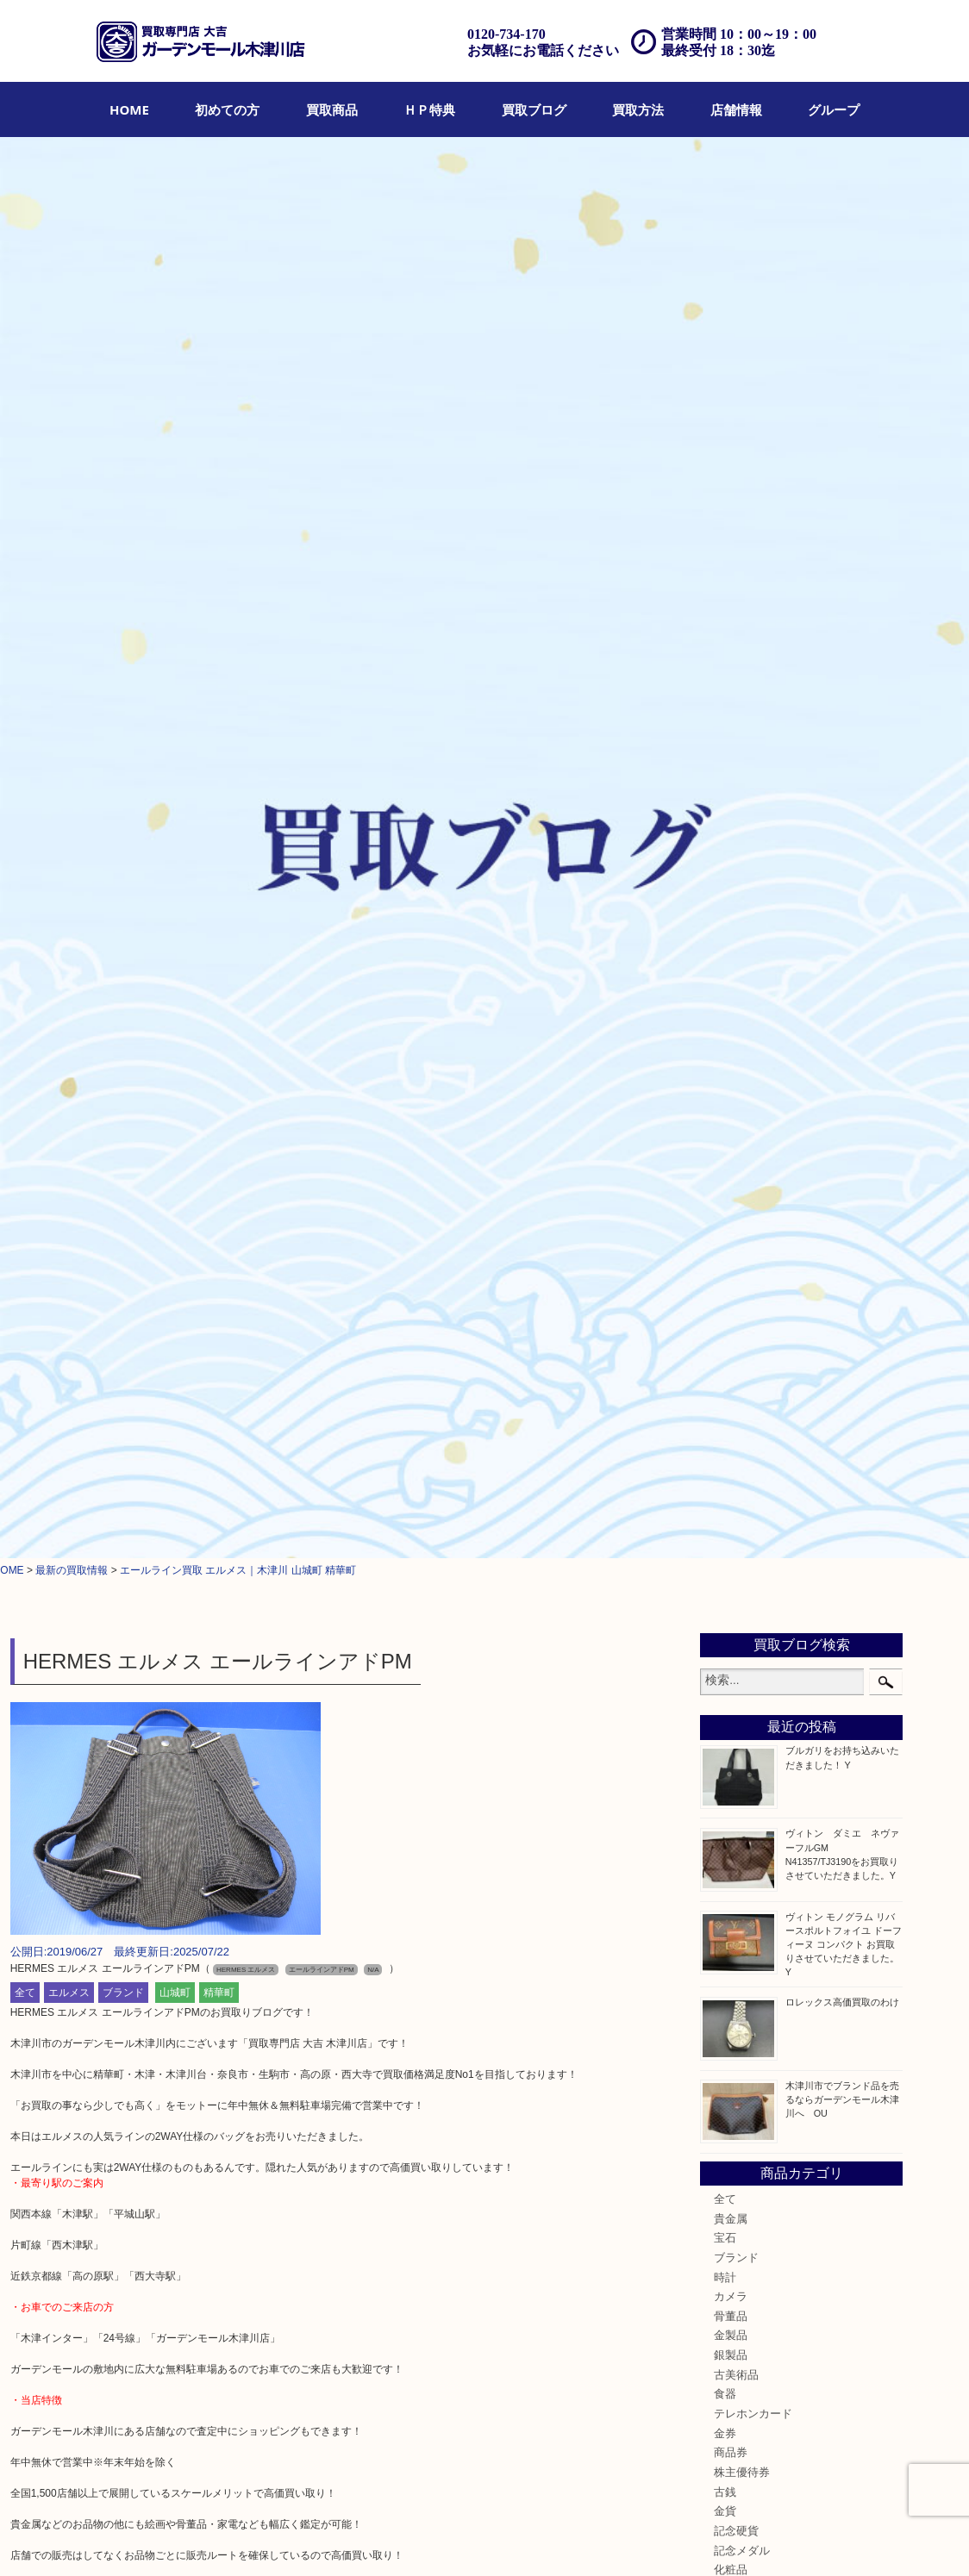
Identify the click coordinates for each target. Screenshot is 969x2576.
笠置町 (730, 1647)
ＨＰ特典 (429, 109)
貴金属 (730, 817)
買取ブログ (534, 109)
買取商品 (332, 109)
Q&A (560, 2539)
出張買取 (355, 2539)
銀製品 (730, 954)
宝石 (725, 837)
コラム (730, 1442)
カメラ (730, 895)
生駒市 (730, 1627)
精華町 (218, 590)
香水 (725, 1188)
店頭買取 (301, 2539)
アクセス (516, 2539)
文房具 (730, 1227)
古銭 (725, 1091)
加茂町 (730, 1530)
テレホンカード (753, 1013)
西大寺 (730, 1588)
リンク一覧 (801, 2539)
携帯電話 (736, 1364)
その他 (730, 1403)
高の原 (730, 1607)
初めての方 (227, 109)
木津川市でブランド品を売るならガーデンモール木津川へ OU (842, 697)
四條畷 (730, 1666)
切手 (725, 1383)
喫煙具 (730, 1208)
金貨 (725, 1110)
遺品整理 (463, 2539)
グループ (834, 109)
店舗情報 (736, 109)
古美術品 (736, 974)
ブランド (123, 590)
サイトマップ (732, 2539)
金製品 (730, 934)
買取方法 (638, 109)
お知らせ (736, 1423)
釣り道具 (736, 1267)
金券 (725, 1032)
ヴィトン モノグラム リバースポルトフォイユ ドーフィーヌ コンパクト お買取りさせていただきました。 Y (847, 542)
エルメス (69, 590)
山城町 (175, 590)
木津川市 (736, 1490)
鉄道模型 (736, 1247)
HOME (129, 109)
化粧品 (730, 1169)
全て (25, 590)
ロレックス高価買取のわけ (842, 601)
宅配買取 (408, 2539)
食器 (725, 993)
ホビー (730, 1344)
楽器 (725, 1325)
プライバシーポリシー (636, 2539)
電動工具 (736, 1306)
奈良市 (730, 1549)
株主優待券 (742, 1071)
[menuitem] (129, 109)
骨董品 (730, 915)
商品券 (730, 1051)
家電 (725, 1286)
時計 (725, 876)
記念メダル (742, 1150)
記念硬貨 (736, 1130)
